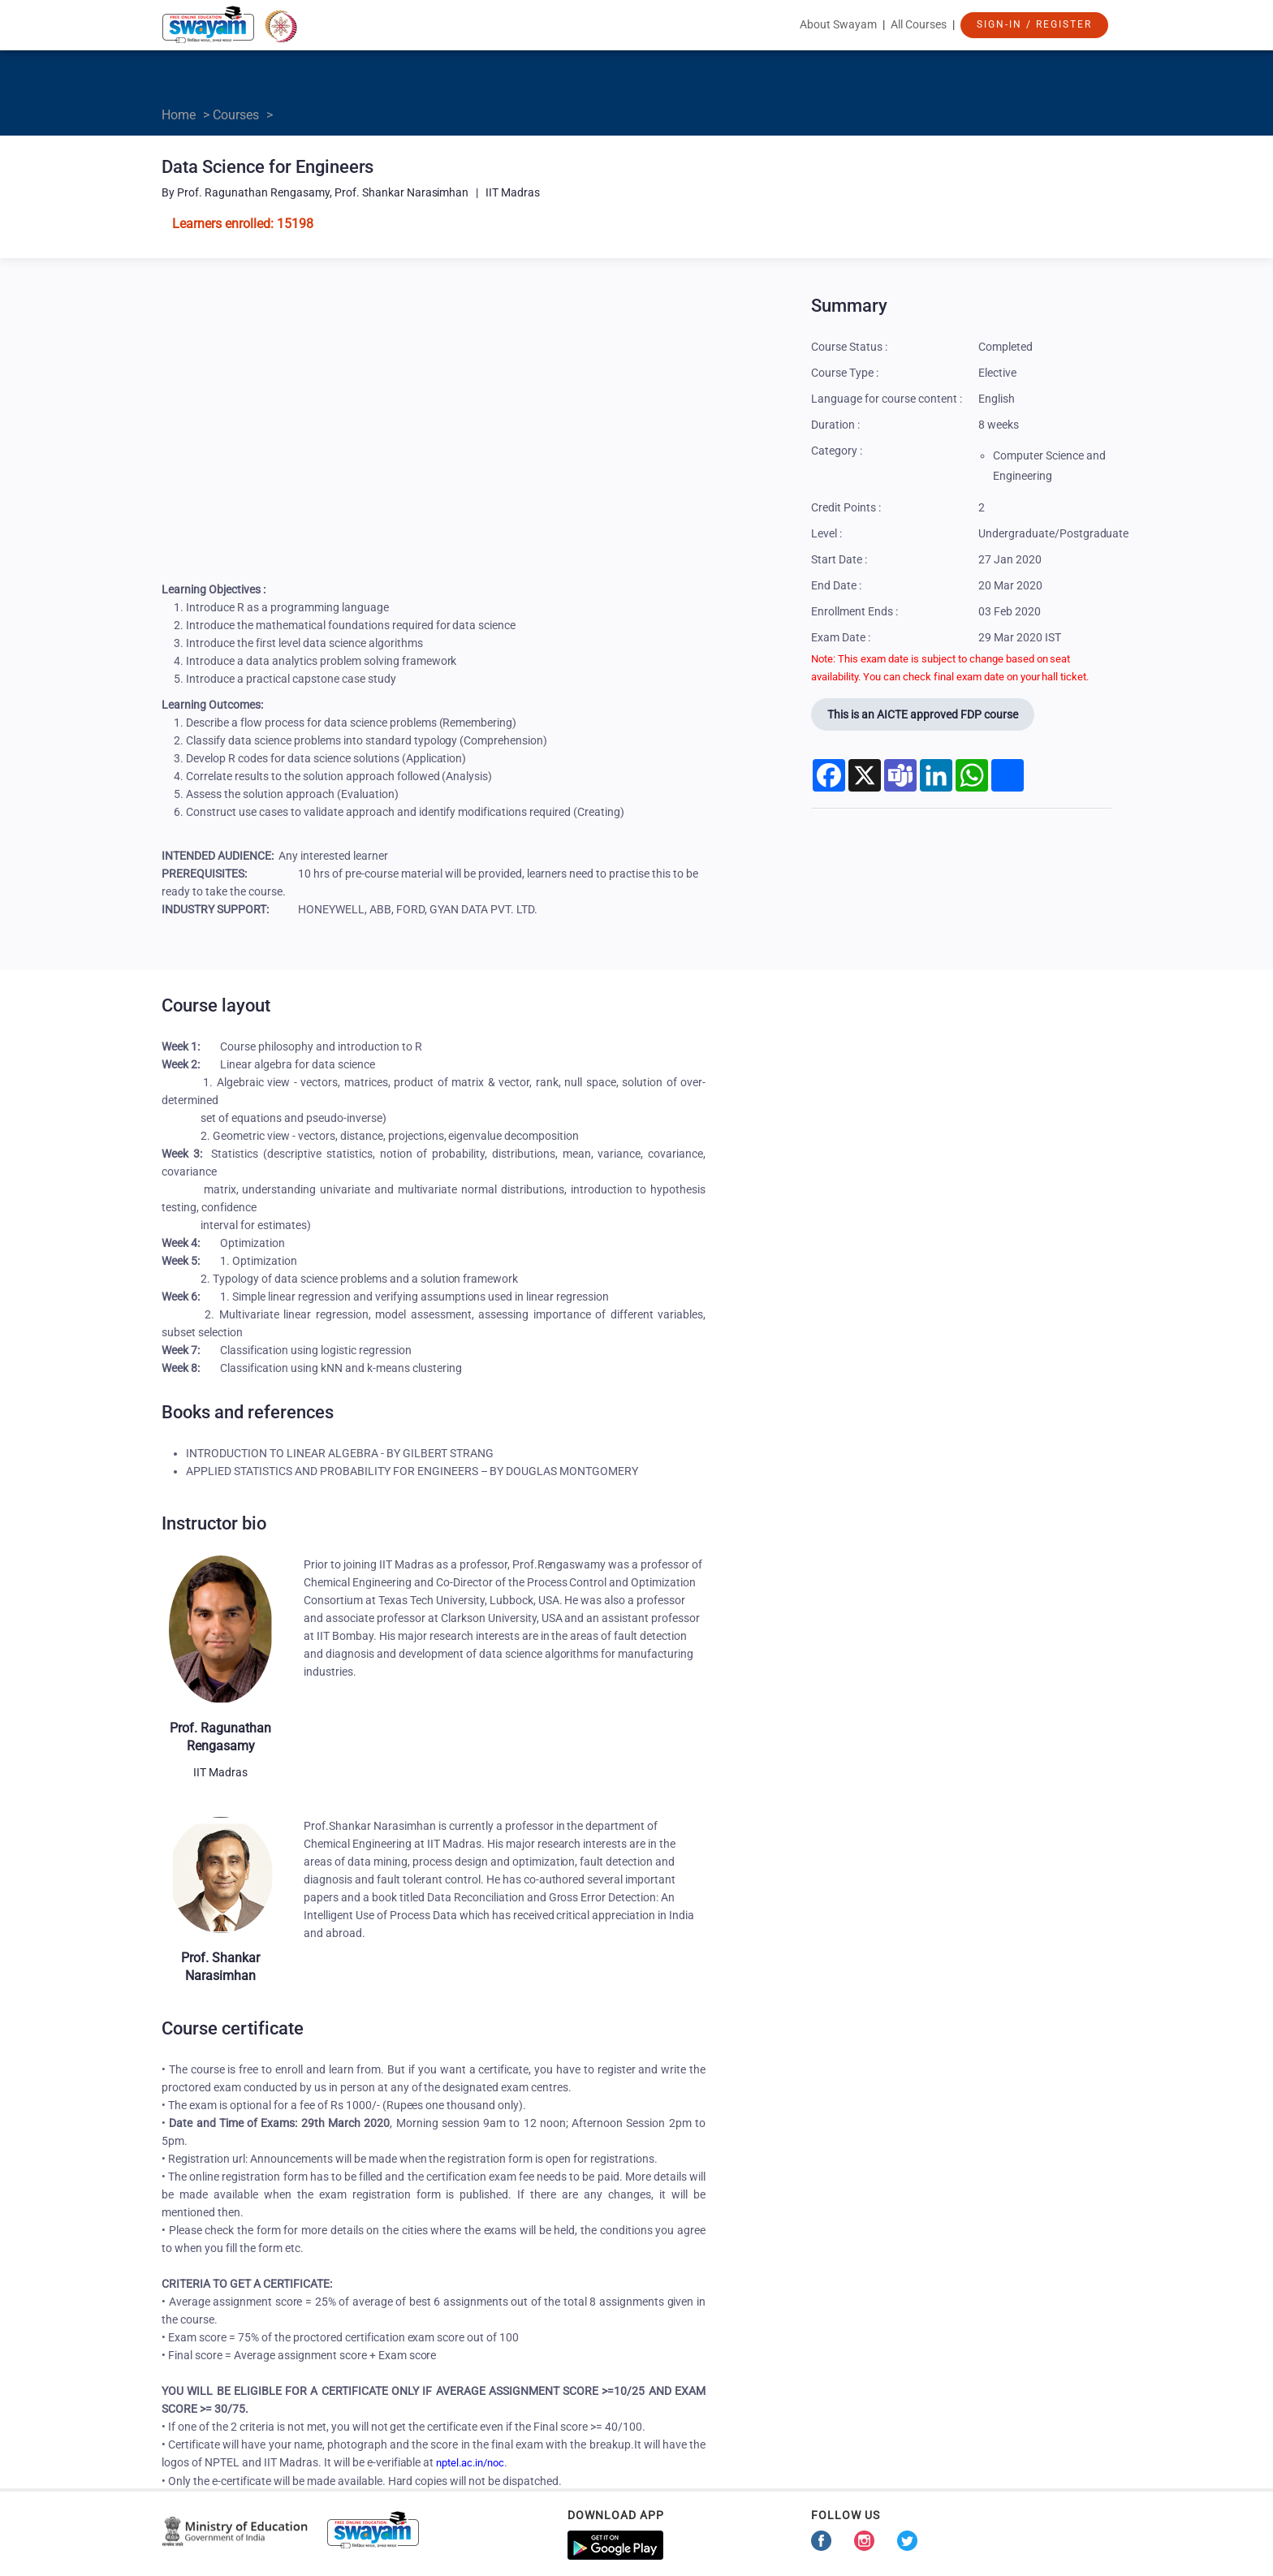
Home (179, 115)
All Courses (919, 24)
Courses (236, 115)
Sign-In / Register (1034, 24)
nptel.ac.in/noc (470, 2463)
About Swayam (838, 24)
